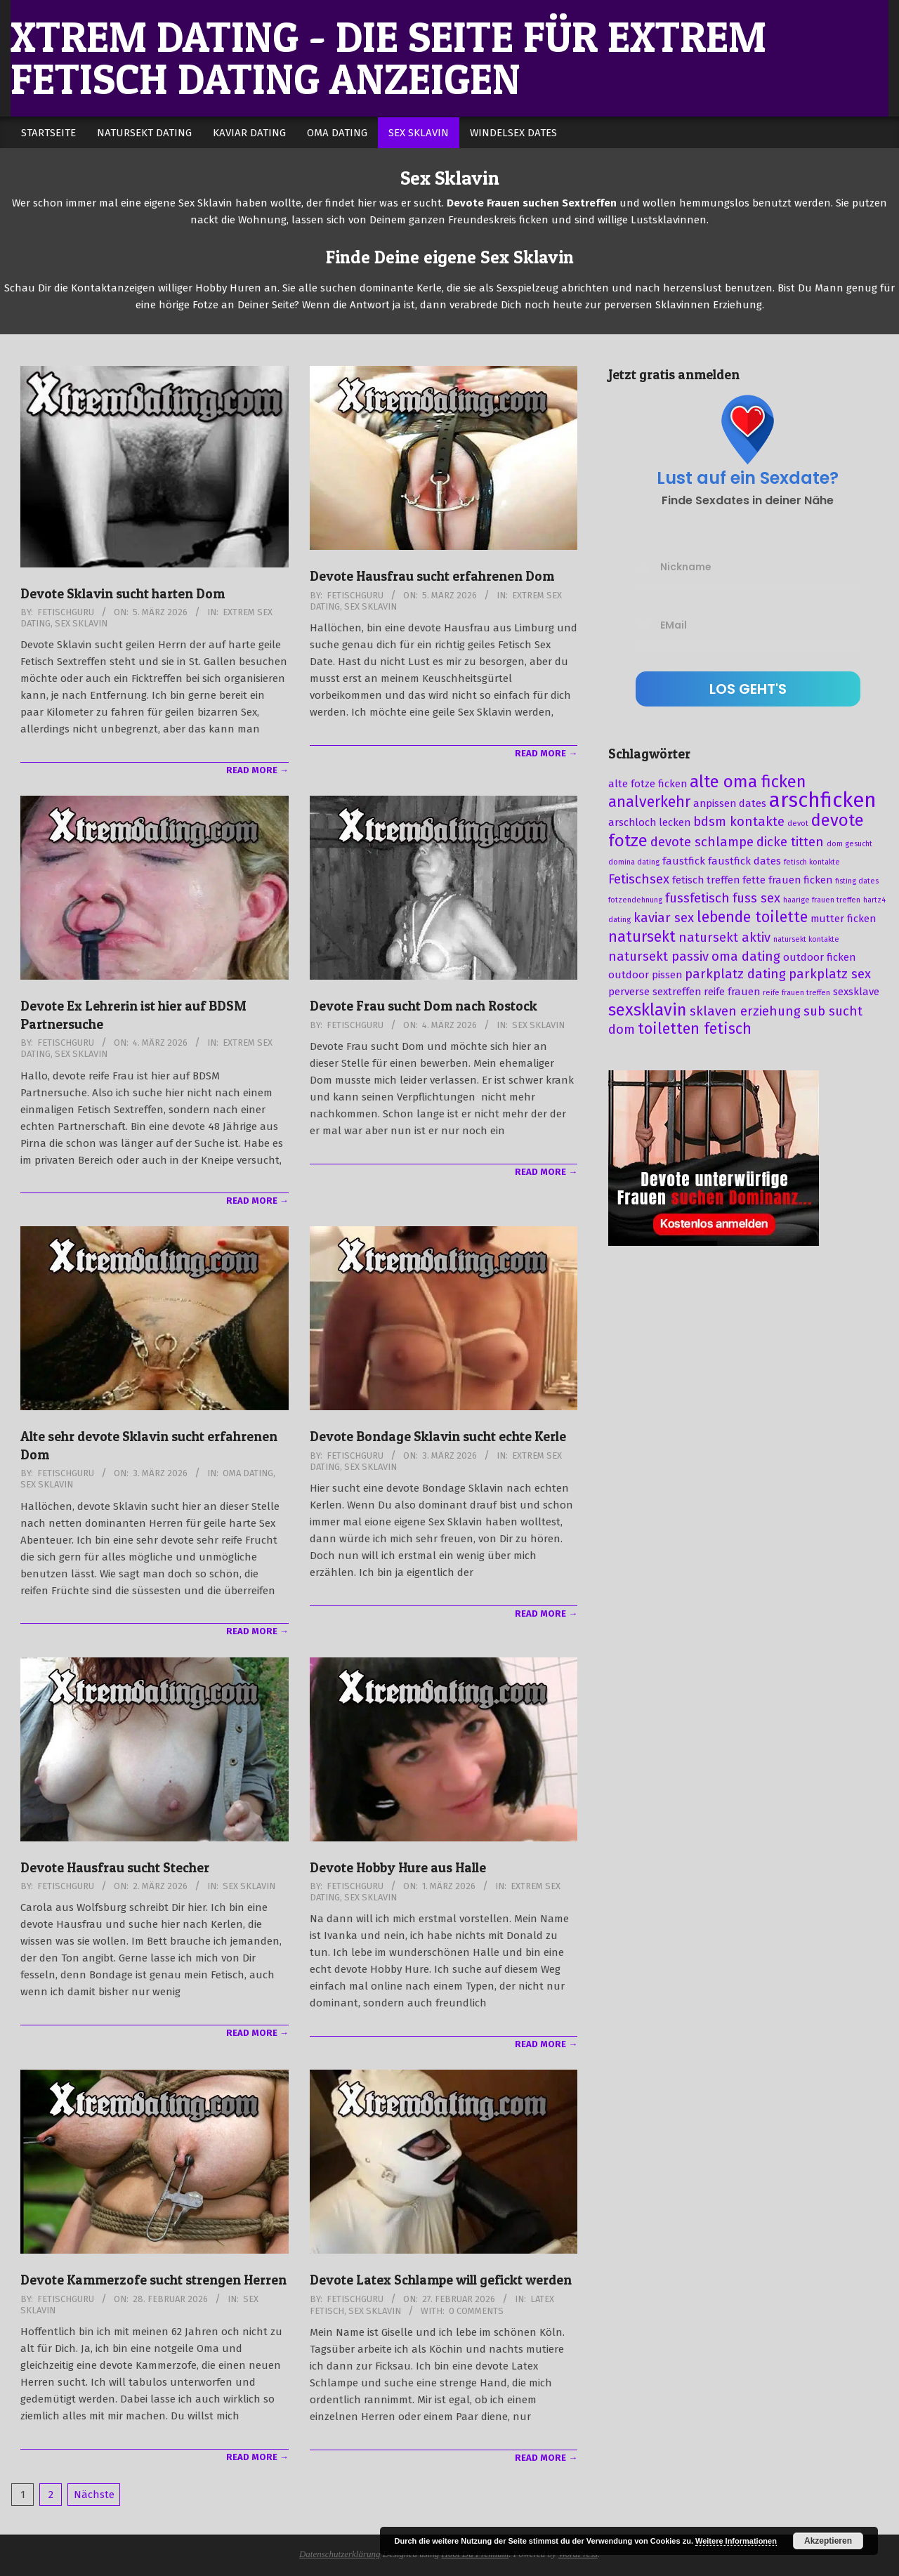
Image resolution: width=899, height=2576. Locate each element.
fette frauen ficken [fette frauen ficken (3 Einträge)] (787, 880)
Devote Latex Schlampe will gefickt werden (441, 2280)
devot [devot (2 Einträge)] (797, 823)
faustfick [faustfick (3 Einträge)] (683, 861)
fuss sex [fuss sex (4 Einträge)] (756, 898)
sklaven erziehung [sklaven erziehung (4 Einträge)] (745, 1011)
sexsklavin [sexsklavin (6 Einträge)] (647, 1010)
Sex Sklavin (81, 623)
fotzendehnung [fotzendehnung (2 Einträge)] (635, 900)
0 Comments (476, 2311)
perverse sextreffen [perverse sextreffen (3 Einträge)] (654, 991)
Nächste (94, 2494)
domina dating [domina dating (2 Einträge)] (634, 862)
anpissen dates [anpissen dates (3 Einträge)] (729, 803)
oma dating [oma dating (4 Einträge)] (745, 956)
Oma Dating (248, 1473)
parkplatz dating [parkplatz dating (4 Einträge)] (735, 974)
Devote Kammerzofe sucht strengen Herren (153, 2280)
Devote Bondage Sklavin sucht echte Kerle (438, 1436)
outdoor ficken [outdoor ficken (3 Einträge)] (819, 957)
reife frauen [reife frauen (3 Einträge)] (732, 991)
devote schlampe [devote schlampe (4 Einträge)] (702, 842)
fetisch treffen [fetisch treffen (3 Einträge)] (706, 880)
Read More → (257, 770)
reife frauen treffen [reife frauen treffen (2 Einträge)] (796, 992)
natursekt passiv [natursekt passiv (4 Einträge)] (658, 956)
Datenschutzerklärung (340, 2554)
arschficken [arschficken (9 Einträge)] (823, 800)
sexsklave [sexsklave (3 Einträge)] (856, 991)
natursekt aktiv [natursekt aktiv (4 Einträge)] (724, 937)
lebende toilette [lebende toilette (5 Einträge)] (752, 917)
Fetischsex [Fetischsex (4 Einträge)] (638, 879)
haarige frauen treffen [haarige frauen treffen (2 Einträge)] (821, 900)
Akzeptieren (828, 2541)
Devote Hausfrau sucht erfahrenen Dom (432, 576)
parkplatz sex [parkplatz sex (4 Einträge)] (830, 974)
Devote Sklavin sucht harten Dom (122, 594)
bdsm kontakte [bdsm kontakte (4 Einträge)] (739, 821)
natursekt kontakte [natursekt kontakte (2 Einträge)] (806, 939)
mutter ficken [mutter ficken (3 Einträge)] (843, 918)
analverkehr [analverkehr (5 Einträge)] (649, 802)
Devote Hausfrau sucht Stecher (114, 1868)
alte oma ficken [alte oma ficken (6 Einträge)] (748, 781)
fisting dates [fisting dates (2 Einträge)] (857, 881)
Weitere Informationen (736, 2541)
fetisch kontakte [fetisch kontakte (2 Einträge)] (812, 862)
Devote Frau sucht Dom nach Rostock (423, 1006)
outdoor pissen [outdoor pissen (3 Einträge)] (645, 974)
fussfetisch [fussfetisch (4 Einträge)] (697, 898)
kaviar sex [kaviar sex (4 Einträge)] (664, 918)
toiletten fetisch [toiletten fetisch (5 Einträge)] (695, 1029)
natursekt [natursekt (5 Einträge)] (642, 937)
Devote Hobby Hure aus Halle (398, 1868)
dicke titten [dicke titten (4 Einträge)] (790, 842)
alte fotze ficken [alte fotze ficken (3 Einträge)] (647, 783)
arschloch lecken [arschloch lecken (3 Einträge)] (649, 822)
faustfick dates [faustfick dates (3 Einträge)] (744, 861)
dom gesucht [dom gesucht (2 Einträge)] (849, 843)
